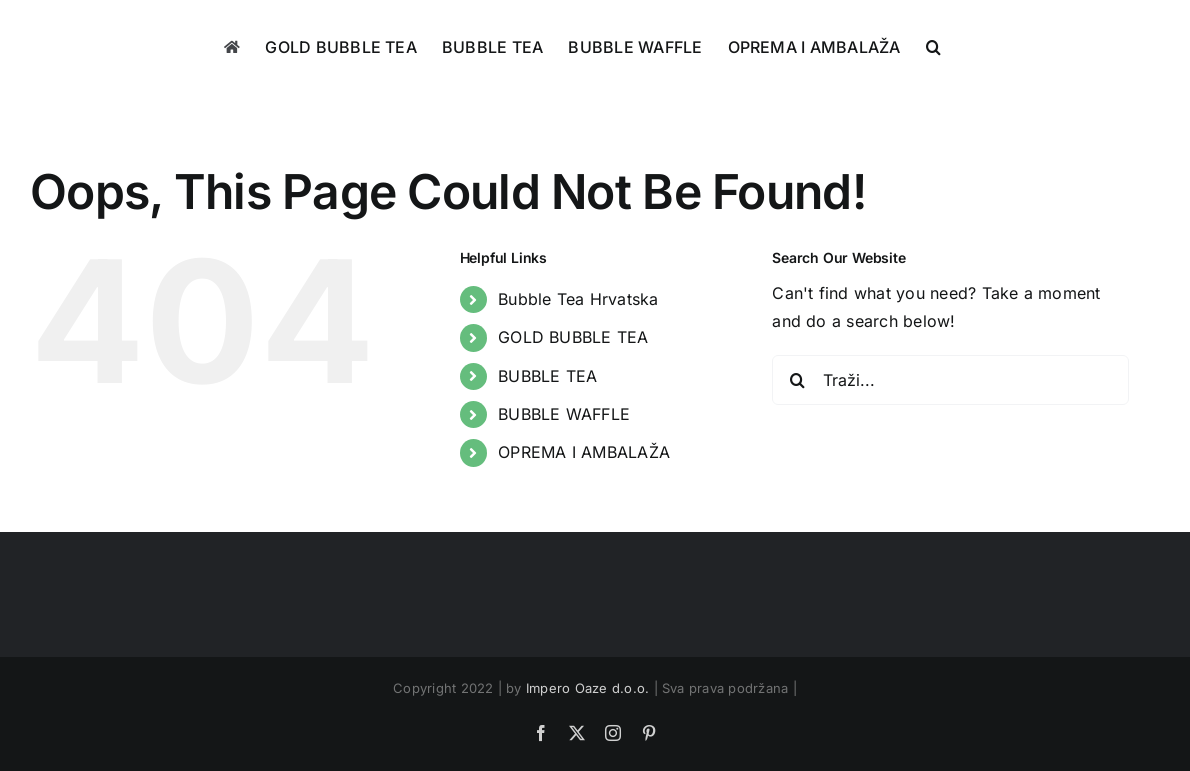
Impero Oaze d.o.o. (587, 688)
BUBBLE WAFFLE (564, 414)
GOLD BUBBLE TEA (573, 337)
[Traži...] (950, 380)
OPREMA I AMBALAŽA (584, 452)
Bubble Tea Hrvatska (578, 299)
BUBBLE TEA (547, 376)
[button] (933, 46)
